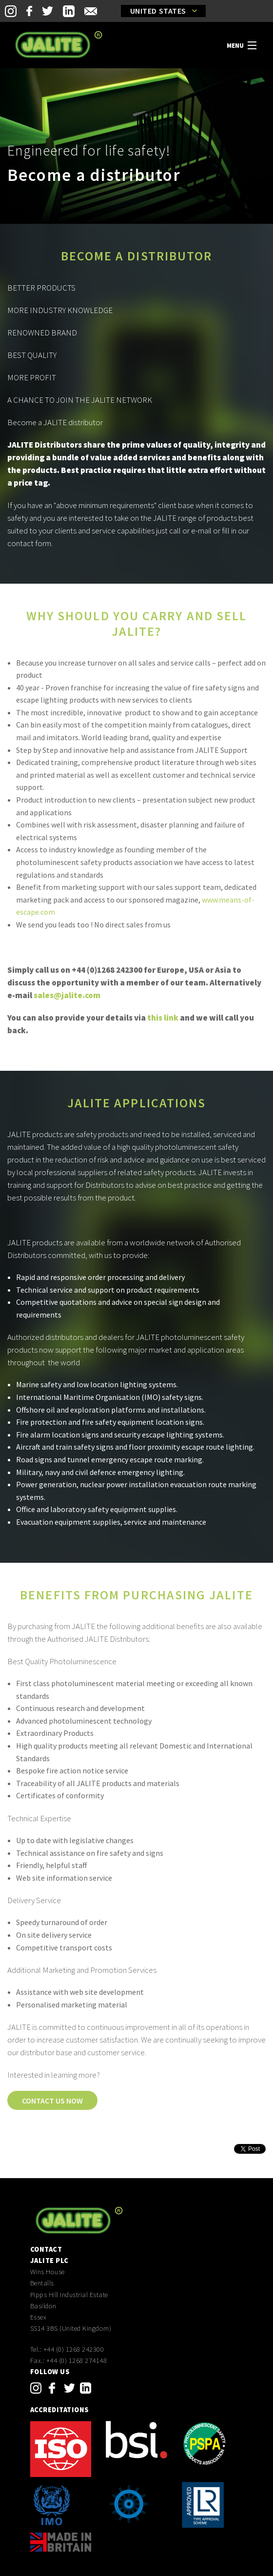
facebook (52, 2388)
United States (158, 11)
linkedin (85, 2388)
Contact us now (52, 2100)
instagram (35, 2388)
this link (162, 1017)
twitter (69, 2388)
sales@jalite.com (67, 995)
